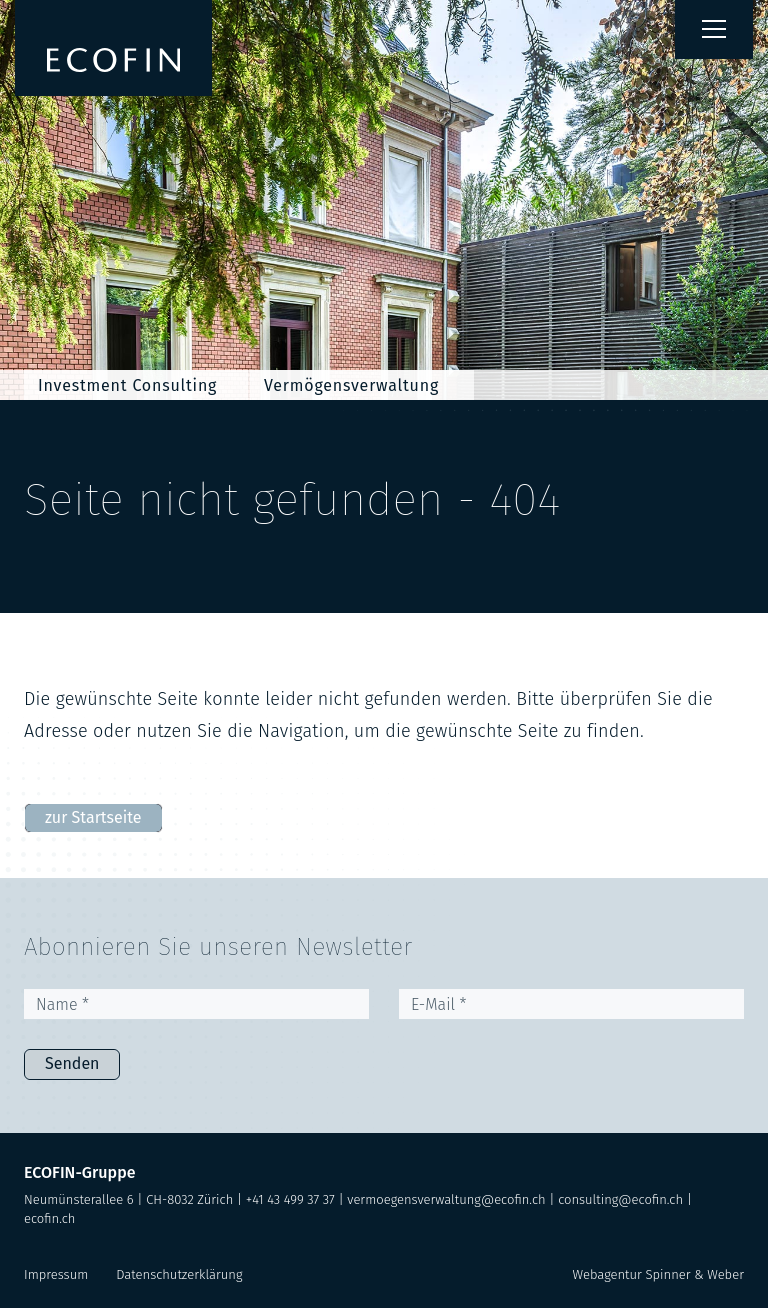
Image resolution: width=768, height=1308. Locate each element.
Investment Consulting (127, 385)
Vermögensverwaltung (351, 385)
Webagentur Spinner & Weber (658, 1274)
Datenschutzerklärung (179, 1274)
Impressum (56, 1274)
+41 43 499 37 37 (290, 1199)
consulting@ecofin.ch (620, 1199)
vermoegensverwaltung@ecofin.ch (446, 1199)
